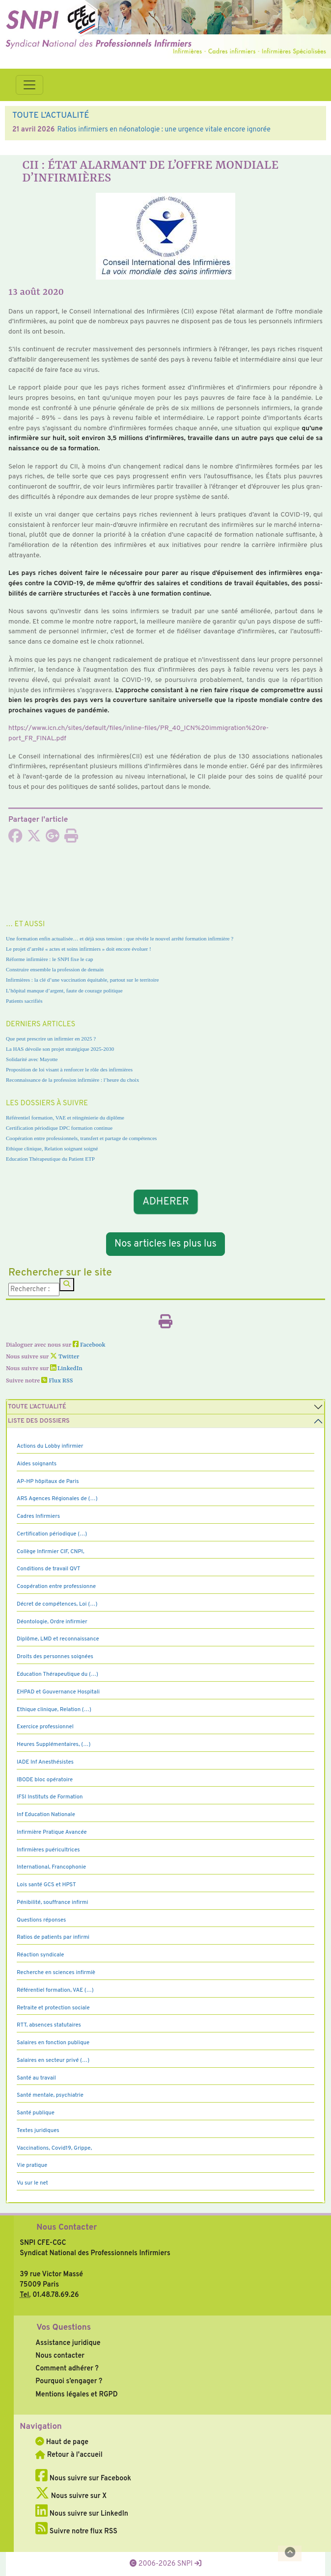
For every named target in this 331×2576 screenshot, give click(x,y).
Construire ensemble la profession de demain (55, 969)
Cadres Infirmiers (38, 1516)
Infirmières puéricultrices (48, 1850)
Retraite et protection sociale (53, 2007)
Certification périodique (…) (52, 1534)
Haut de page (61, 2442)
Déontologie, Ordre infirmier (52, 1621)
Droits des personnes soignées (55, 1656)
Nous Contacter (66, 2227)
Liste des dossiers (39, 1421)
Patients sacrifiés (24, 1001)
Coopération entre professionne (56, 1586)
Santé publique (36, 2112)
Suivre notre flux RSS (76, 2531)
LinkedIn (66, 1368)
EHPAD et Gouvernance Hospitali (58, 1692)
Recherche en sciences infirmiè (56, 1972)
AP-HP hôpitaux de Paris (48, 1481)
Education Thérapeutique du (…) (57, 1674)
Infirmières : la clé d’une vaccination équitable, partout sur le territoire (82, 980)
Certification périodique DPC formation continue (59, 1128)
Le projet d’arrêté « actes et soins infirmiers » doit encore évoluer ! (78, 949)
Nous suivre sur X (71, 2496)
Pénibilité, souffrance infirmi (52, 1902)
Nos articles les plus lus (165, 1244)
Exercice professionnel (45, 1726)
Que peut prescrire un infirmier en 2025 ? (51, 1038)
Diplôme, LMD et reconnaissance (58, 1639)
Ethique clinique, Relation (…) (54, 1709)
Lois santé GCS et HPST (46, 1884)
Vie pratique (32, 2165)
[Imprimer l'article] (71, 838)
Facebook (89, 1345)
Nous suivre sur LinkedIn (81, 2513)
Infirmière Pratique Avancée (52, 1832)
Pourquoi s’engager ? (68, 2381)
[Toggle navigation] (29, 85)
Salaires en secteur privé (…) (53, 2060)
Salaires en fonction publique (53, 2042)
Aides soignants (36, 1463)
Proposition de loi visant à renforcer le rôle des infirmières (69, 1069)
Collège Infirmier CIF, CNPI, (50, 1551)
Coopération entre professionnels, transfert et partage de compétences (81, 1138)
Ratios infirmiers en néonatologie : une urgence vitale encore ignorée (163, 129)
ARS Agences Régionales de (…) (57, 1498)
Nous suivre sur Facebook (83, 2478)
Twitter (64, 1356)
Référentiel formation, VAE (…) (55, 1990)
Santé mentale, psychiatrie (50, 2095)
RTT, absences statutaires (49, 2025)
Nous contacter (59, 2355)
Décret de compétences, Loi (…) (57, 1604)
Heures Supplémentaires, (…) (53, 1744)
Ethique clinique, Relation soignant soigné (52, 1148)
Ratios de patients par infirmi (53, 1937)
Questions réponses (41, 1920)
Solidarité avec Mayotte (32, 1059)
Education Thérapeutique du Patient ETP (50, 1159)
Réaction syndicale (40, 1955)
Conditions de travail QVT (48, 1568)
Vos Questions (63, 2327)
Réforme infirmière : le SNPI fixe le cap (49, 959)
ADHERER (165, 1202)
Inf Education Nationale (46, 1814)
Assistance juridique (67, 2343)
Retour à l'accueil (68, 2454)
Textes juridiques (38, 2130)
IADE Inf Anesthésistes (45, 1762)
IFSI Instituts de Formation (50, 1797)
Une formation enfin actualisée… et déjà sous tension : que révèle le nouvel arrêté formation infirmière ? (119, 938)
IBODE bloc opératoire (45, 1779)
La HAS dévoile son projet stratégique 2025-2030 (60, 1049)
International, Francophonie (51, 1867)
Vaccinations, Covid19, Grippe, (54, 2148)
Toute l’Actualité (37, 1407)
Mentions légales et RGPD (76, 2394)
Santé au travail (36, 2078)
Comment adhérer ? (66, 2368)
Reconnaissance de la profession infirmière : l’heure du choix (72, 1080)
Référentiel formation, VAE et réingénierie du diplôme (65, 1117)
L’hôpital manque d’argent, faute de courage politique (64, 990)
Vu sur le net (32, 2183)
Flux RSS (57, 1381)
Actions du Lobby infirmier (50, 1446)
